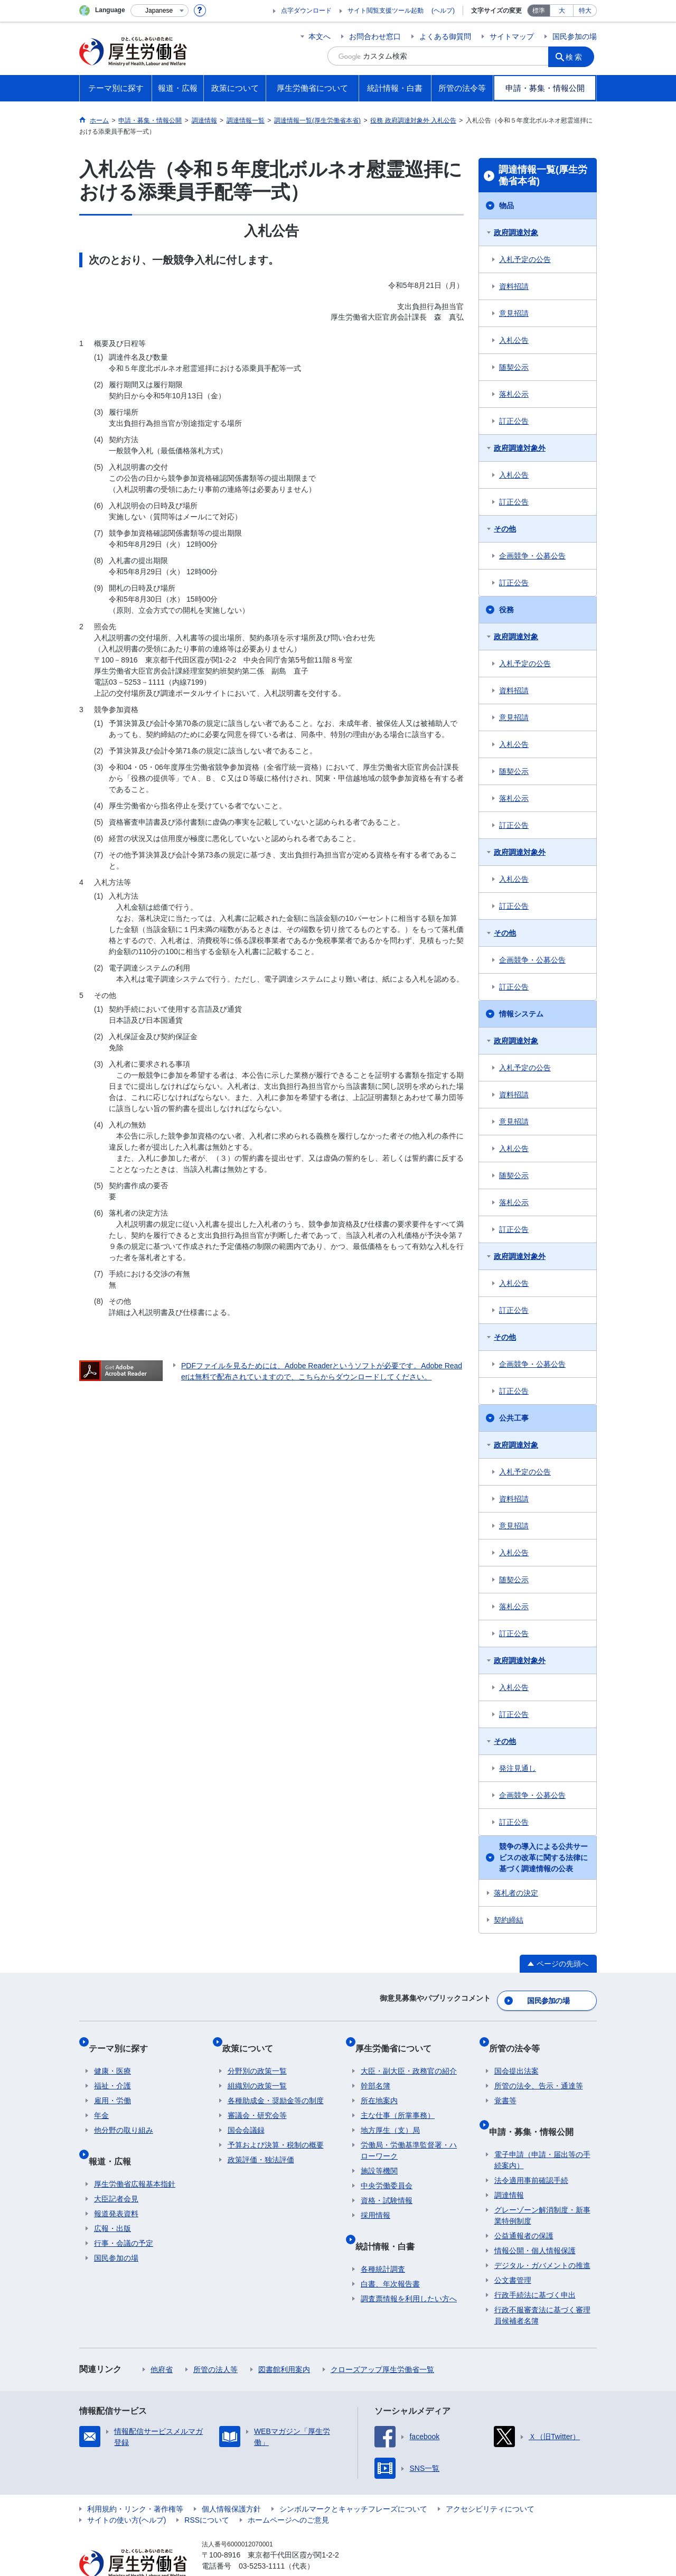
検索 (578, 56)
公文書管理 (512, 2253)
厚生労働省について (399, 2037)
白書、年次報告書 (390, 2257)
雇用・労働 (112, 2085)
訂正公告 (514, 421)
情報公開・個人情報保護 (535, 2223)
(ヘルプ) (443, 10)
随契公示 (514, 367)
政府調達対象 (516, 232)
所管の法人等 (215, 2342)
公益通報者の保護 (523, 2209)
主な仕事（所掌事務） (398, 2100)
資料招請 (514, 286)
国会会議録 (246, 2115)
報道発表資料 (116, 2186)
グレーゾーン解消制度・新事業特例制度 (542, 2188)
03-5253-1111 (262, 2539)
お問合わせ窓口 (375, 36)
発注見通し (517, 1768)
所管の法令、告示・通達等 (538, 2070)
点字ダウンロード (306, 10)
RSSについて (206, 2493)
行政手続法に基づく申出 (535, 2268)
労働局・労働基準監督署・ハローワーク (409, 2135)
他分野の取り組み (123, 2115)
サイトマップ (512, 36)
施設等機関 (379, 2155)
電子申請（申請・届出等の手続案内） (542, 2133)
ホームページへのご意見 (288, 2493)
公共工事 (514, 1418)
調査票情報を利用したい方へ (409, 2271)
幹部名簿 (375, 2070)
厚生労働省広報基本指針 (134, 2157)
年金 (101, 2100)
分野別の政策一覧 (257, 2055)
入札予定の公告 (525, 259)
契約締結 (508, 1920)
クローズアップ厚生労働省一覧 (382, 2342)
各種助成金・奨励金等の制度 (276, 2085)
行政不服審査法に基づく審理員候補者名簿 (542, 2288)
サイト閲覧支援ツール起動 (386, 10)
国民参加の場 (574, 36)
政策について (253, 2037)
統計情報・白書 (390, 2224)
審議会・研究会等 (257, 2100)
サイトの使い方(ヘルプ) (126, 2493)
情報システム (521, 1014)
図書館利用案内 (284, 2342)
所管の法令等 (519, 2037)
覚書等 (505, 2085)
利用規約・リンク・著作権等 (135, 2482)
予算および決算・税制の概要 (276, 2129)
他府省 (162, 2342)
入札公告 (514, 340)
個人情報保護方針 (231, 2482)
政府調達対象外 (520, 448)
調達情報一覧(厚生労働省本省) (543, 175)
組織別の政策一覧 (257, 2070)
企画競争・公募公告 (532, 556)
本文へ (319, 36)
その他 (505, 529)
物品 (506, 205)
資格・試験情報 (386, 2185)
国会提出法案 (516, 2055)
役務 (506, 609)
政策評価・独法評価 (261, 2144)
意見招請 (514, 313)
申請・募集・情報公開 (536, 2109)
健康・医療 (112, 2055)
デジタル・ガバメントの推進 (542, 2238)
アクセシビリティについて (490, 2482)
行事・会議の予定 (123, 2216)
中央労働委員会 (386, 2170)
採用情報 (375, 2200)
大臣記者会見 (116, 2172)
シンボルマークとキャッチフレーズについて (353, 2482)
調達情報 (509, 2168)
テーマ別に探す (123, 2037)
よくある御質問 (445, 36)
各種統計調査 (383, 2242)
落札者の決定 (516, 1893)
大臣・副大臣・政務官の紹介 (409, 2055)
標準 (538, 10)
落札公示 (514, 394)
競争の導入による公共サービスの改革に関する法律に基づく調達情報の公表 (543, 1857)
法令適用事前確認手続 (531, 2153)
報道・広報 (115, 2139)
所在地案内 (379, 2085)
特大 (585, 10)
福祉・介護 (112, 2070)
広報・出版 (112, 2201)
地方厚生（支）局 (390, 2115)
